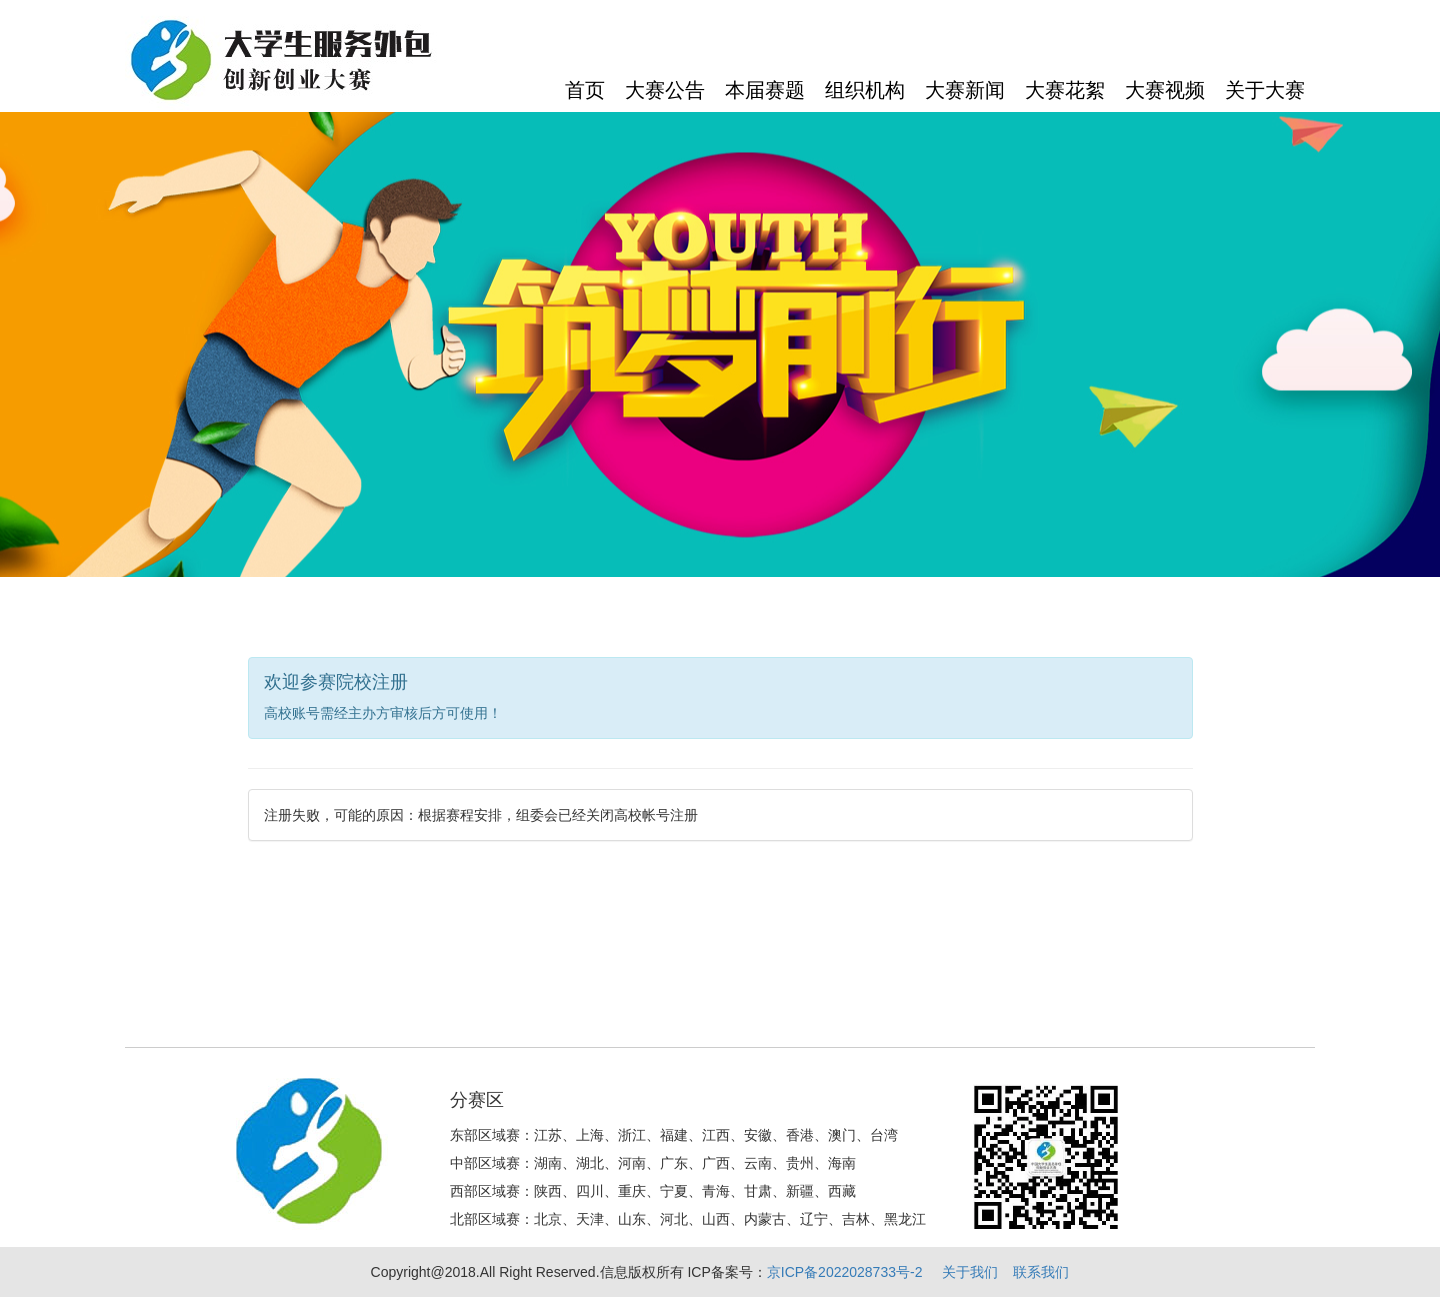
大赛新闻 (965, 90)
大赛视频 (1165, 90)
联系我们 (1041, 1272)
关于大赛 (1265, 90)
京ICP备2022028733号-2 (845, 1272)
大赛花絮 (1065, 90)
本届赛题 (765, 90)
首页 (585, 90)
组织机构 (865, 90)
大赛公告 (665, 90)
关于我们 (970, 1272)
